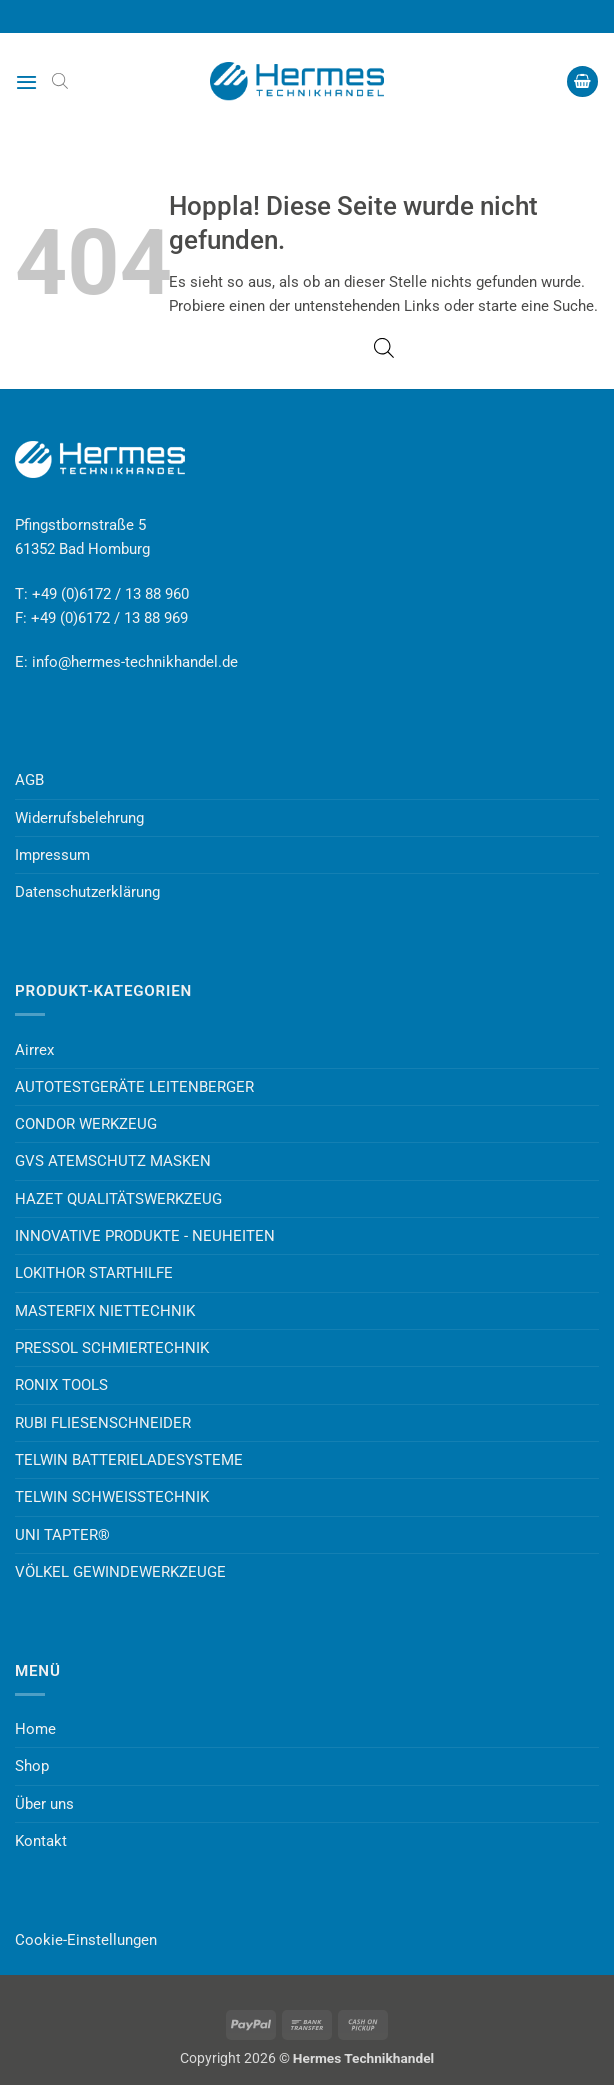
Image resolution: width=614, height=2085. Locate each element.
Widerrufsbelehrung (79, 818)
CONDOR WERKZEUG (86, 1124)
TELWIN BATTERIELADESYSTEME (129, 1460)
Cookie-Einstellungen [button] (86, 1940)
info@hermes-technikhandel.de (135, 662)
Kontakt (41, 1841)
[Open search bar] (60, 81)
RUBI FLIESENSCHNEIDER (103, 1423)
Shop (32, 1766)
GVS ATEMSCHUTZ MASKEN (113, 1161)
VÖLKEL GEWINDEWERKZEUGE (120, 1572)
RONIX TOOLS (61, 1385)
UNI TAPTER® (62, 1535)
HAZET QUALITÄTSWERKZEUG (118, 1199)
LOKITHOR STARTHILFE (94, 1273)
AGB (29, 780)
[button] (26, 82)
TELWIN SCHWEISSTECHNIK (112, 1497)
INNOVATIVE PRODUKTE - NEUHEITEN (145, 1236)
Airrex (34, 1050)
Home (35, 1729)
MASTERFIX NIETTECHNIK (105, 1311)
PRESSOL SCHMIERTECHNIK (112, 1348)
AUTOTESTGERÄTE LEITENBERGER (134, 1087)
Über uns (44, 1804)
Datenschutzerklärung (87, 892)
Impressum (52, 855)
